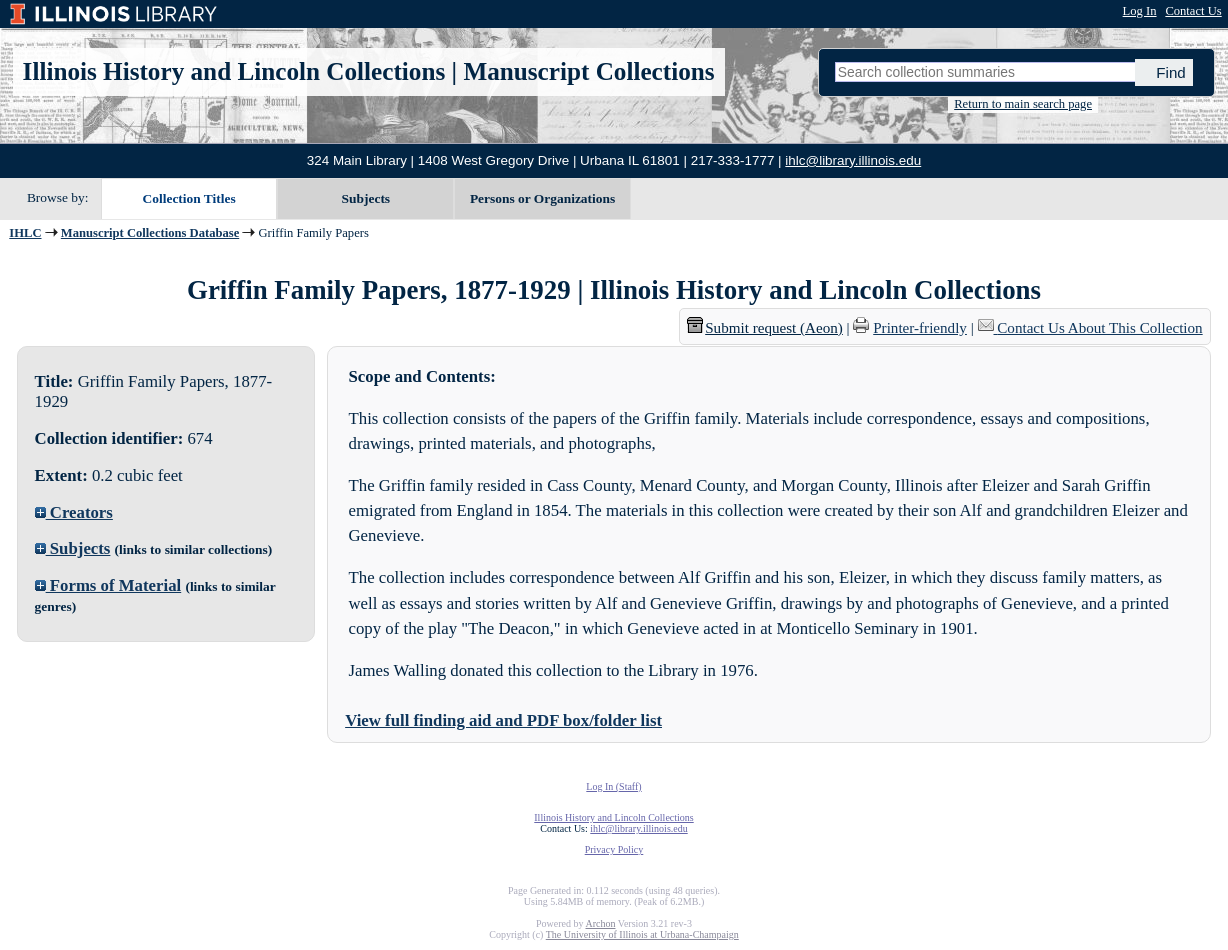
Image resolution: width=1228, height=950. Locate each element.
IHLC (25, 233)
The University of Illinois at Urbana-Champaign (642, 934)
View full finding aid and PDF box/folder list (503, 720)
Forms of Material (108, 585)
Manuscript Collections (588, 71)
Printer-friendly (920, 328)
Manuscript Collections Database (150, 233)
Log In (1140, 11)
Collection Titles (189, 198)
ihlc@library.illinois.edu (853, 160)
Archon (600, 923)
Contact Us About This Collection (1099, 328)
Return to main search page (1023, 104)
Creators (74, 512)
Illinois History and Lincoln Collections (234, 71)
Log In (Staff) (613, 786)
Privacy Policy (614, 849)
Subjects (366, 198)
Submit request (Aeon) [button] (765, 328)
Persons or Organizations (542, 198)
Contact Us (1193, 11)
